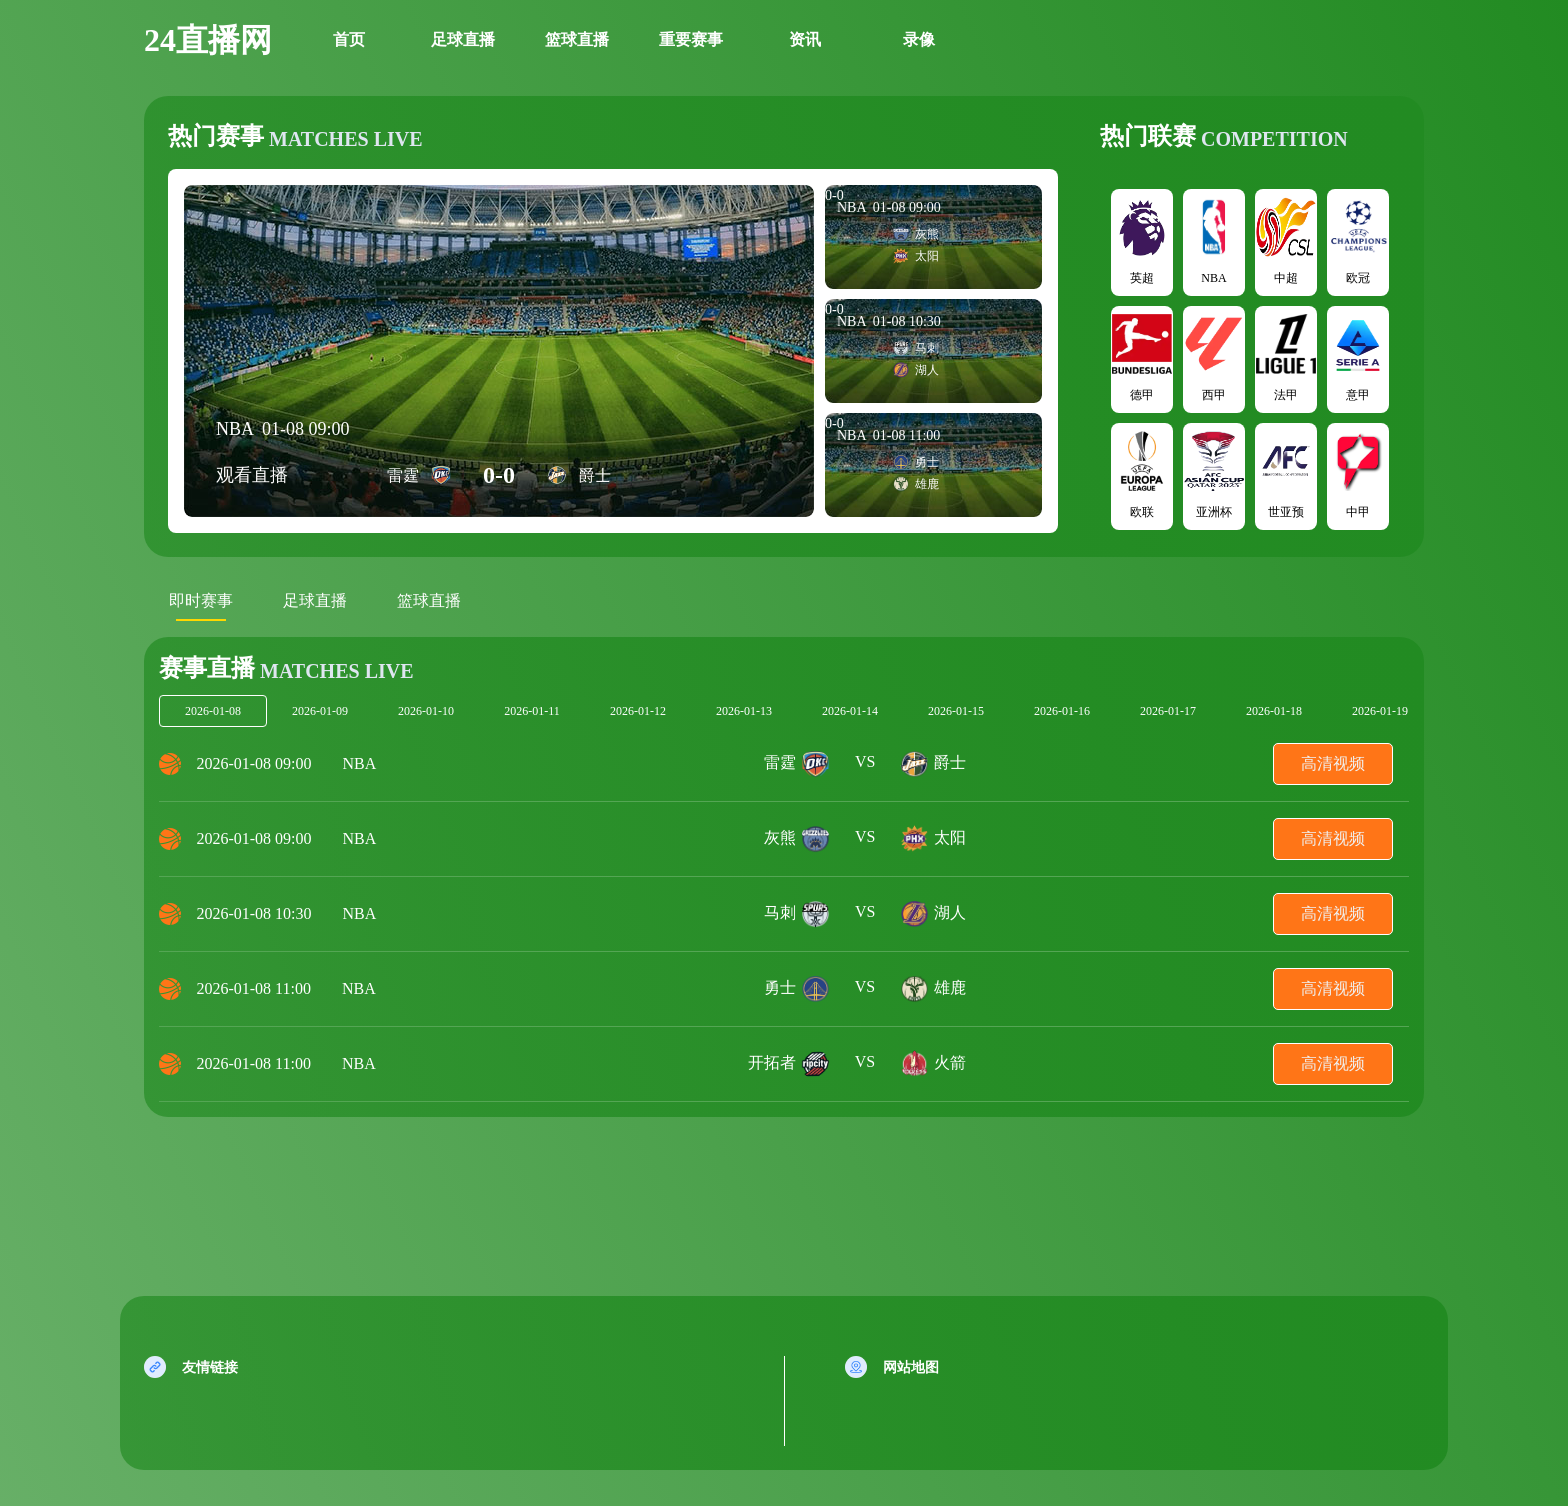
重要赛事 (691, 39)
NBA (360, 763)
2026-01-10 (426, 711)
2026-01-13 (744, 711)
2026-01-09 (320, 711)
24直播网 (208, 40)
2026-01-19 (1380, 711)
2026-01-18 (1274, 711)
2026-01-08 (213, 711)
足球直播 (463, 39)
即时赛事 (201, 600)
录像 (919, 39)
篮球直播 (577, 39)
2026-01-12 (638, 711)
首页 (349, 39)
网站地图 (911, 1367)
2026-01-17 (1168, 711)
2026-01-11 (532, 711)
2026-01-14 (850, 711)
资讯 (805, 39)
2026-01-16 (1062, 711)
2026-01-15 (956, 711)
